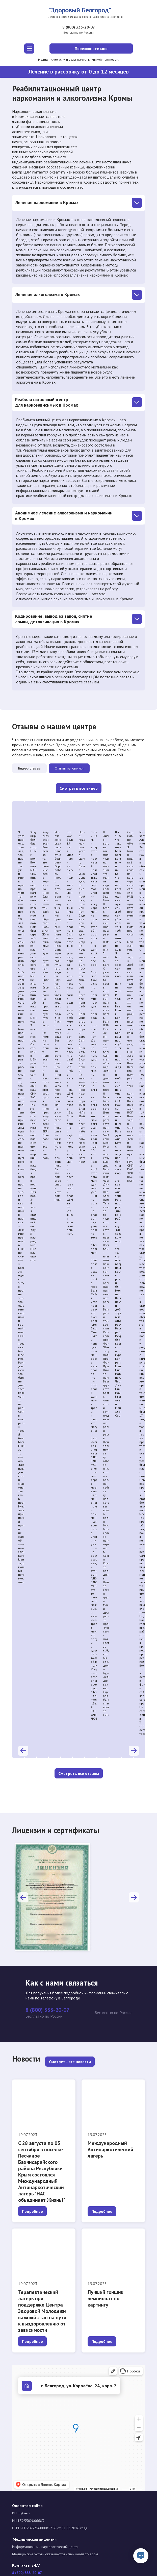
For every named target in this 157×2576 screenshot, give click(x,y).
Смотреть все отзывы (78, 1773)
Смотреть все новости (70, 2061)
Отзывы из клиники (69, 768)
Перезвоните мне (91, 48)
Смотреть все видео (79, 788)
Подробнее (32, 2211)
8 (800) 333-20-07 (78, 27)
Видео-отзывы (29, 768)
